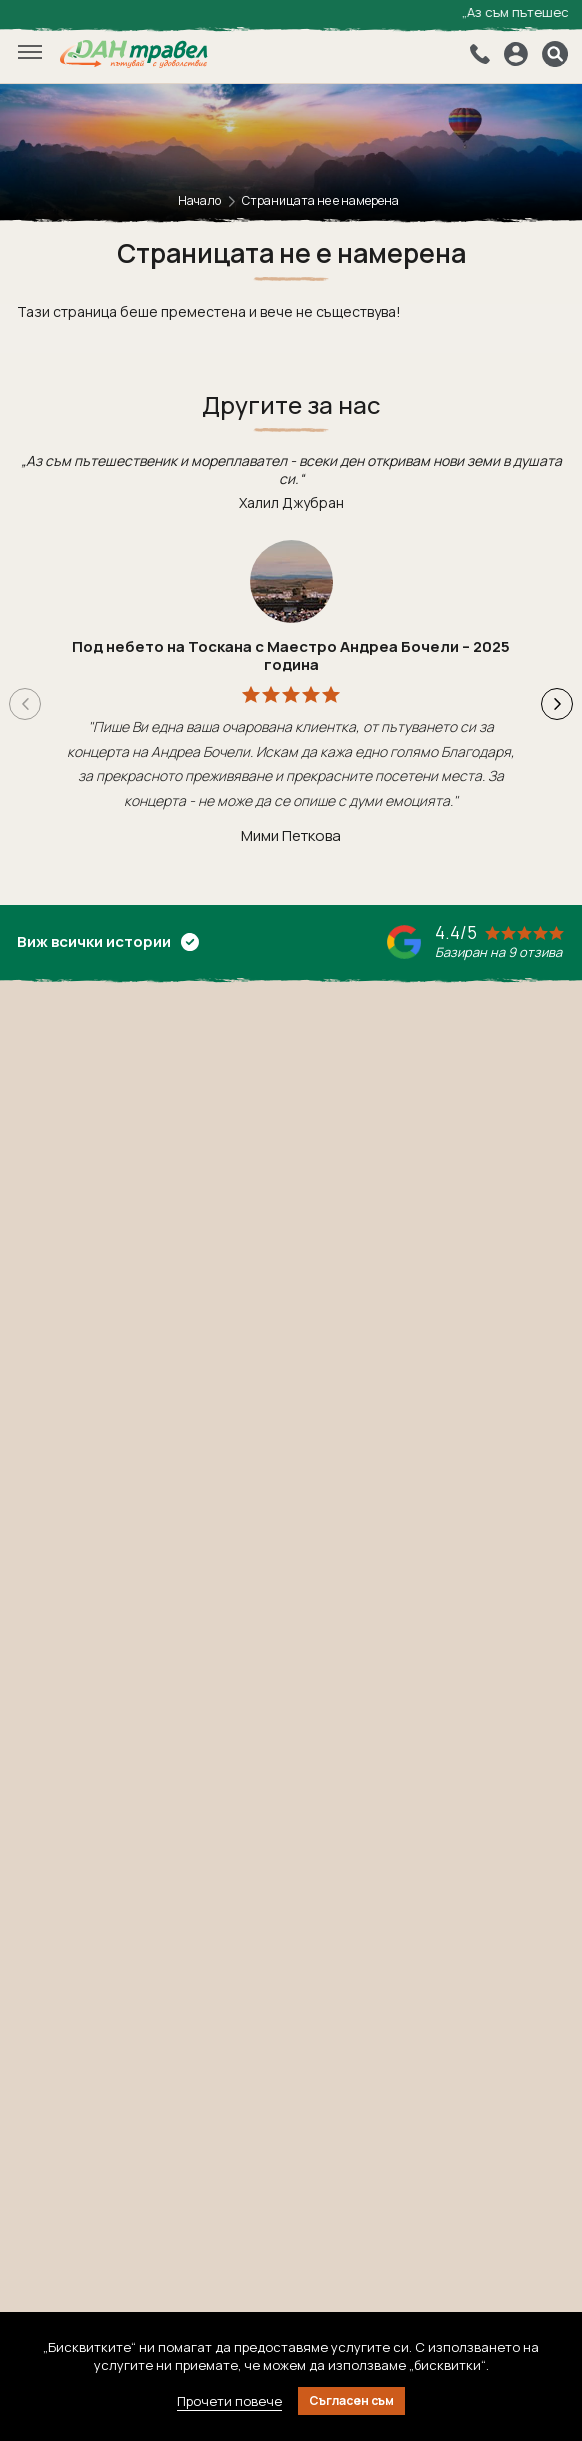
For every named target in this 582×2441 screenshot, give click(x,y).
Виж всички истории (108, 941)
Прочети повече (229, 2401)
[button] (557, 704)
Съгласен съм (351, 2400)
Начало (199, 200)
